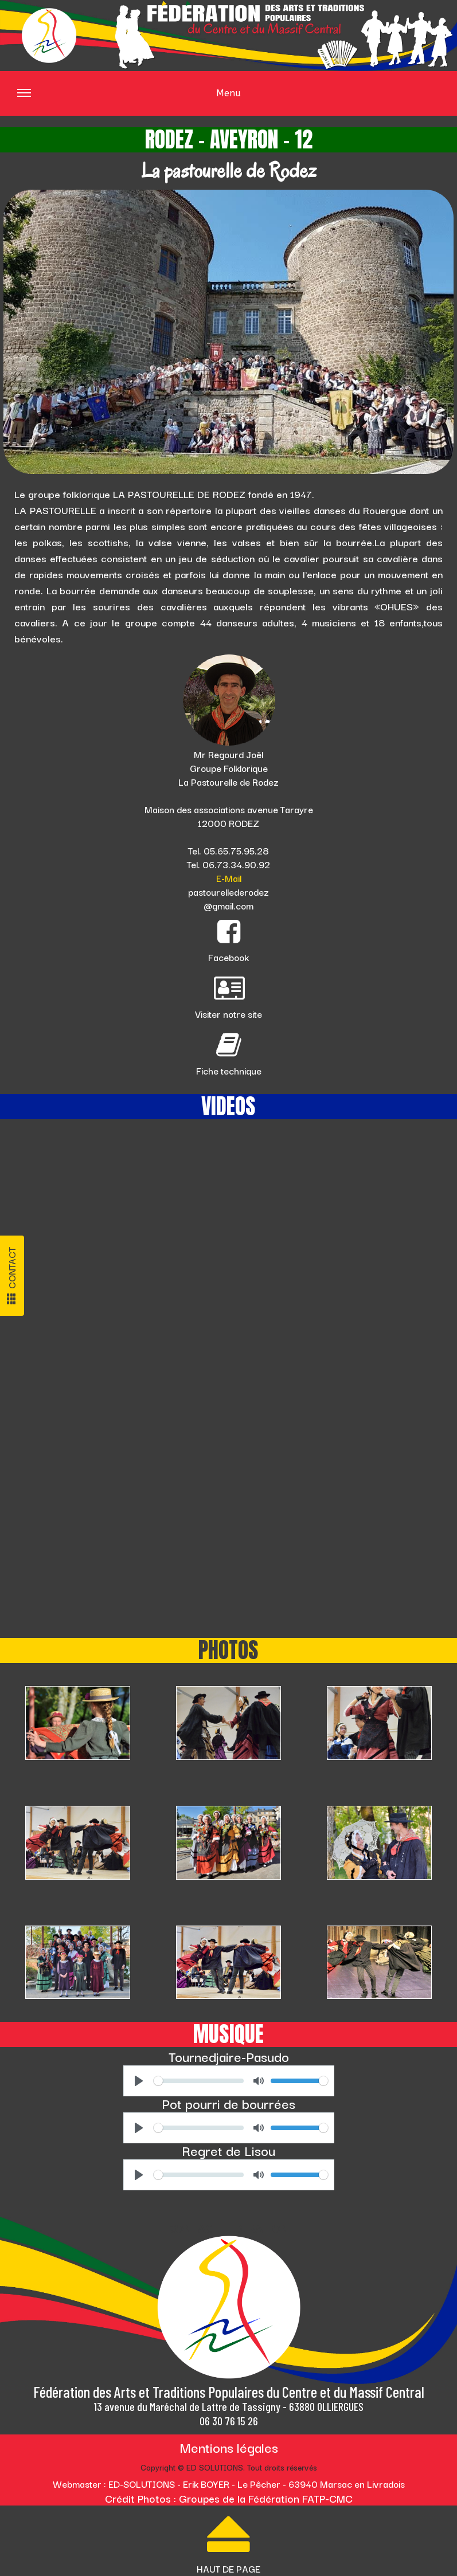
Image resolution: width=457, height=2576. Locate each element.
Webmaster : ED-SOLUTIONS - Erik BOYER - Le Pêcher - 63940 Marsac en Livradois (229, 2483)
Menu (129, 101)
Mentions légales (228, 2446)
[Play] (139, 2081)
